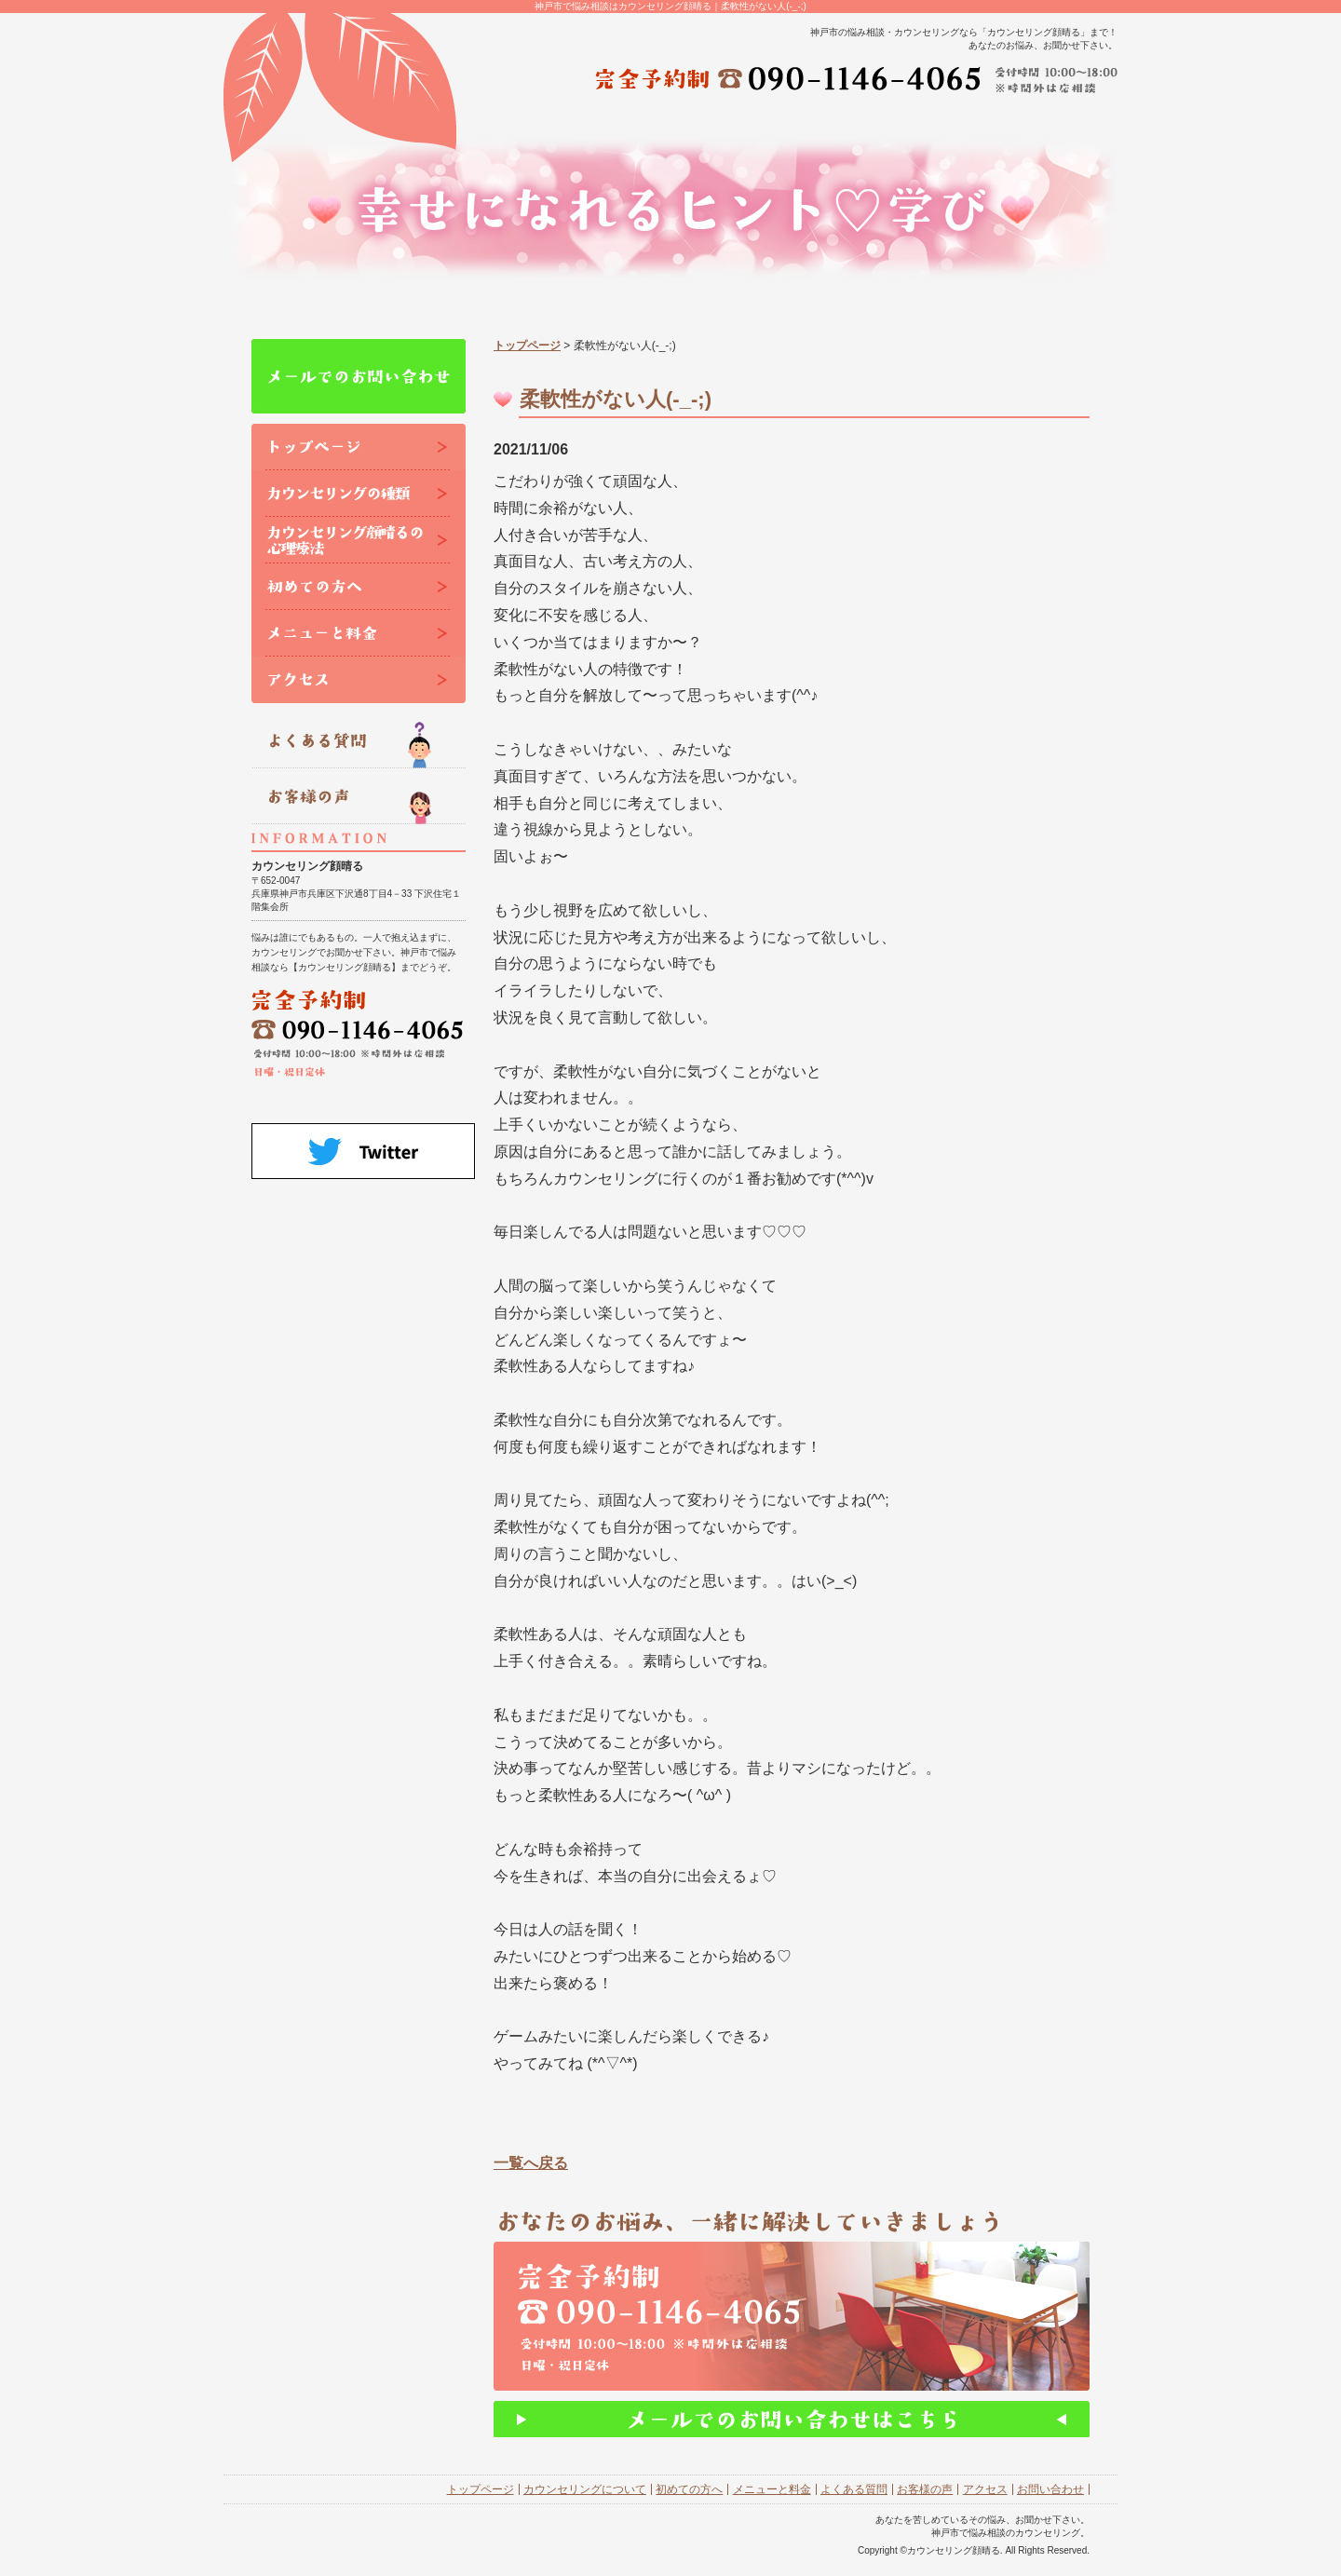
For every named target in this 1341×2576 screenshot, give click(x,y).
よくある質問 (853, 2489)
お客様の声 (925, 2489)
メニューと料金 (772, 2489)
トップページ (527, 345)
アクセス (985, 2489)
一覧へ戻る (531, 2163)
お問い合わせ (1050, 2489)
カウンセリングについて (584, 2489)
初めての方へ (689, 2489)
